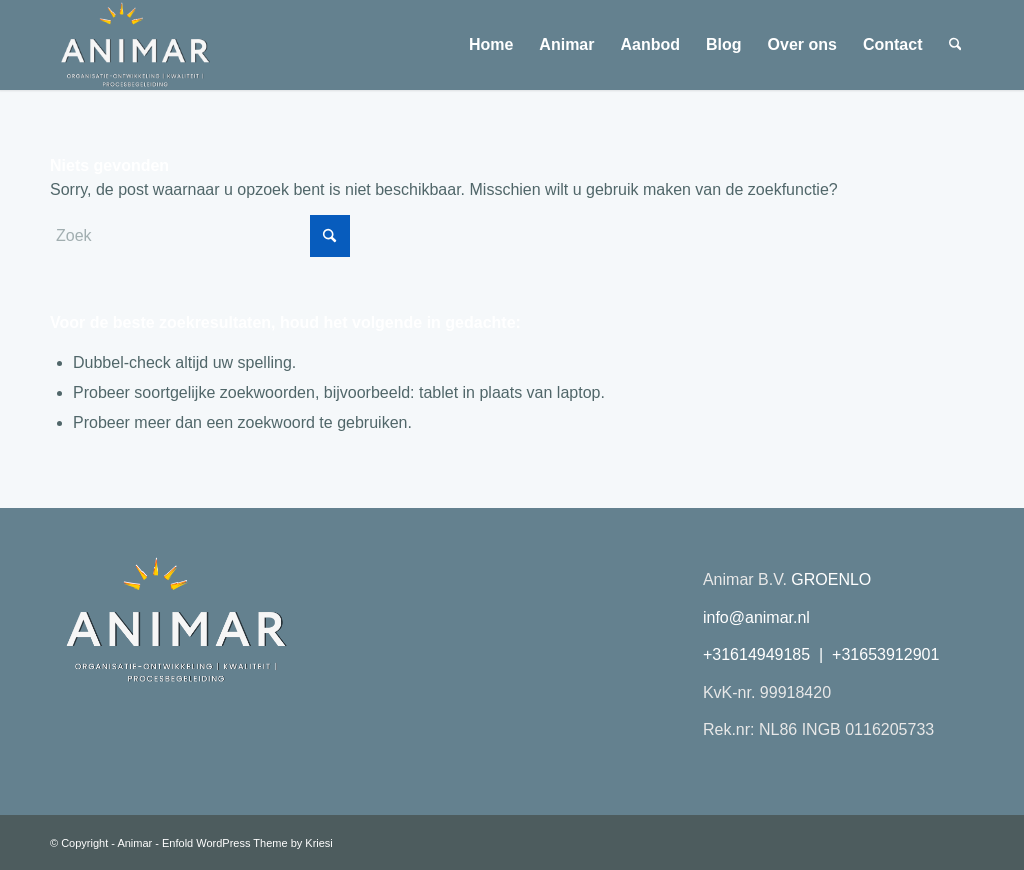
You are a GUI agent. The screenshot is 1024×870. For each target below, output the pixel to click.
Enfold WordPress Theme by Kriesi (247, 843)
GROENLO (831, 579)
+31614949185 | (767, 654)
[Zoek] (955, 45)
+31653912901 (885, 654)
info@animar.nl (756, 617)
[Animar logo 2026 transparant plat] (134, 45)
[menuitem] (491, 45)
